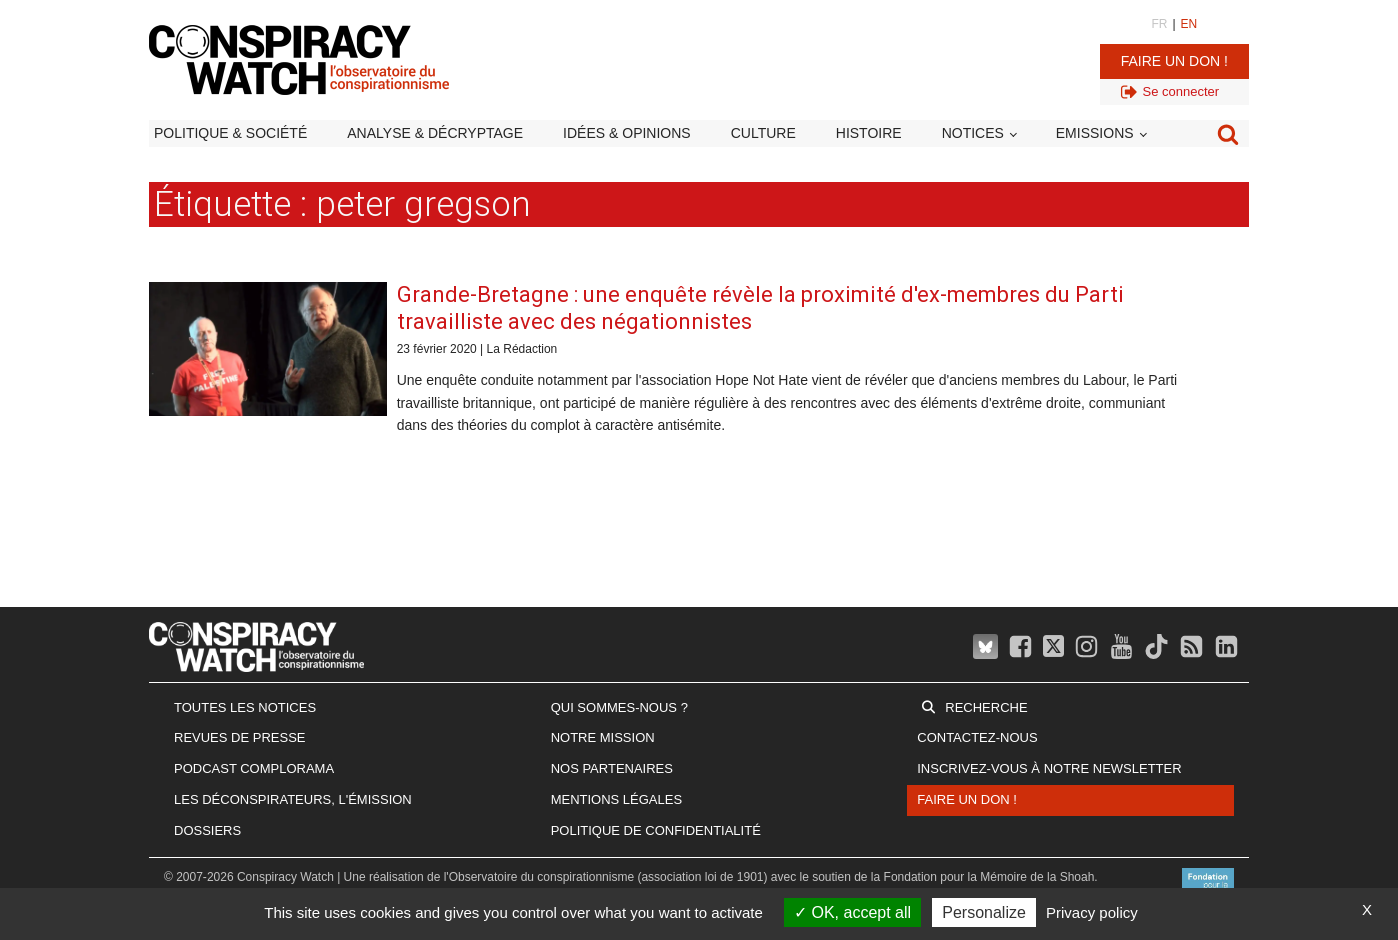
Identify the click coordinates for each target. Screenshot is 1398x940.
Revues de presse (240, 737)
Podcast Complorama (254, 768)
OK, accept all (852, 912)
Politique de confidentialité (656, 830)
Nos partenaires (612, 768)
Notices (973, 133)
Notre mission (603, 737)
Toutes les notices (245, 707)
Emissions (1095, 133)
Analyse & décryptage (435, 133)
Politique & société (230, 133)
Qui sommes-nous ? (619, 707)
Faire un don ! (1174, 61)
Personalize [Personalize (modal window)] (984, 912)
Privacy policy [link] (1092, 912)
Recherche (986, 707)
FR (1159, 24)
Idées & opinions (627, 133)
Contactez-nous (977, 737)
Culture (763, 133)
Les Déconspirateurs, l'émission (293, 799)
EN (1189, 24)
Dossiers (207, 830)
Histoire (869, 133)
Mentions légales (616, 799)
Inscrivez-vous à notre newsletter (1049, 768)
